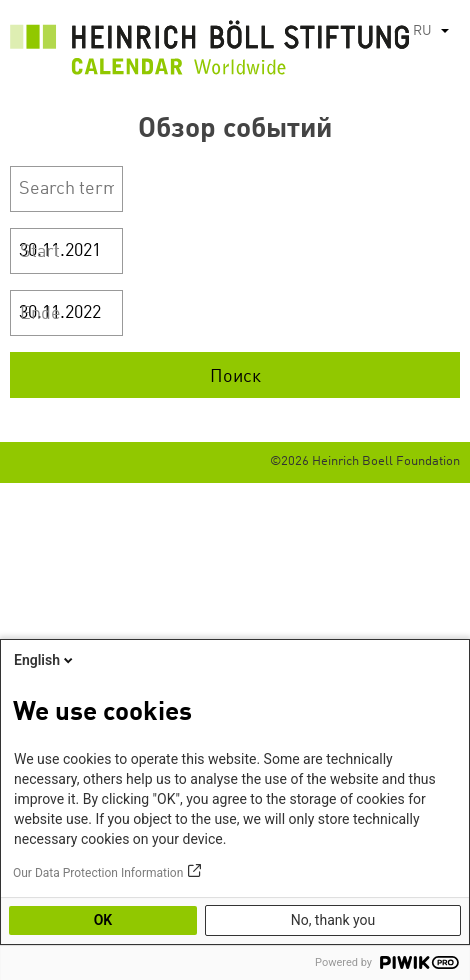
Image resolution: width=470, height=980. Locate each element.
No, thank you (333, 920)
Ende (40, 314)
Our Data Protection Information (98, 873)
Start (40, 252)
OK (103, 920)
